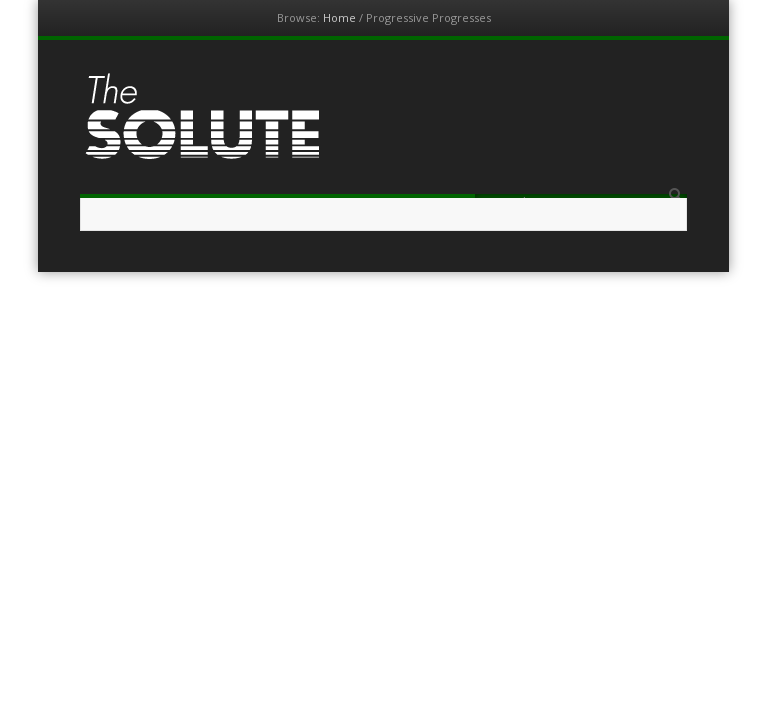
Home (339, 17)
